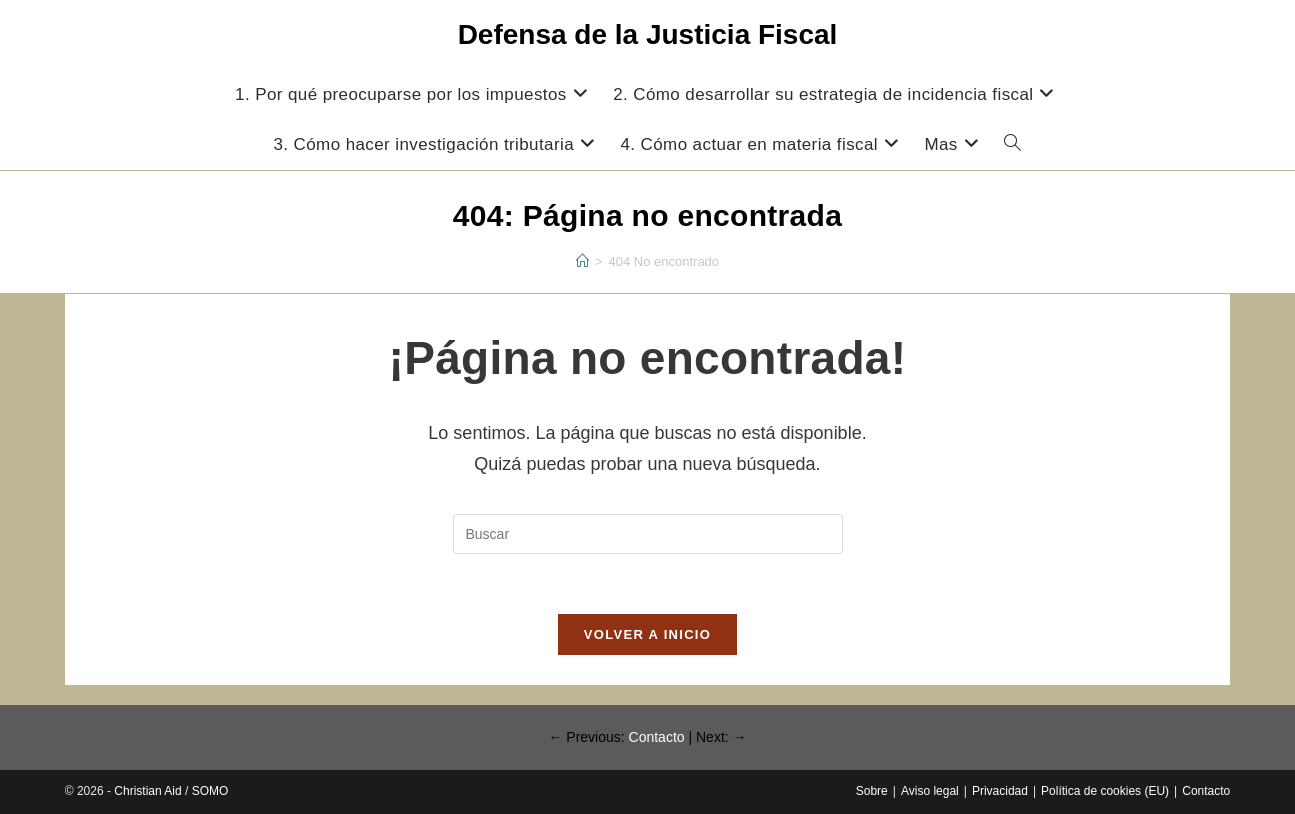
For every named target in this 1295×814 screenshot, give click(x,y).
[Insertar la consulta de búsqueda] (648, 534)
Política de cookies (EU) (1105, 791)
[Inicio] (582, 261)
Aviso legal (930, 791)
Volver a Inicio (647, 634)
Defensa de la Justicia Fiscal (648, 34)
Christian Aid (147, 791)
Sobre (872, 791)
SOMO (210, 791)
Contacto (657, 737)
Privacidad (1000, 791)
